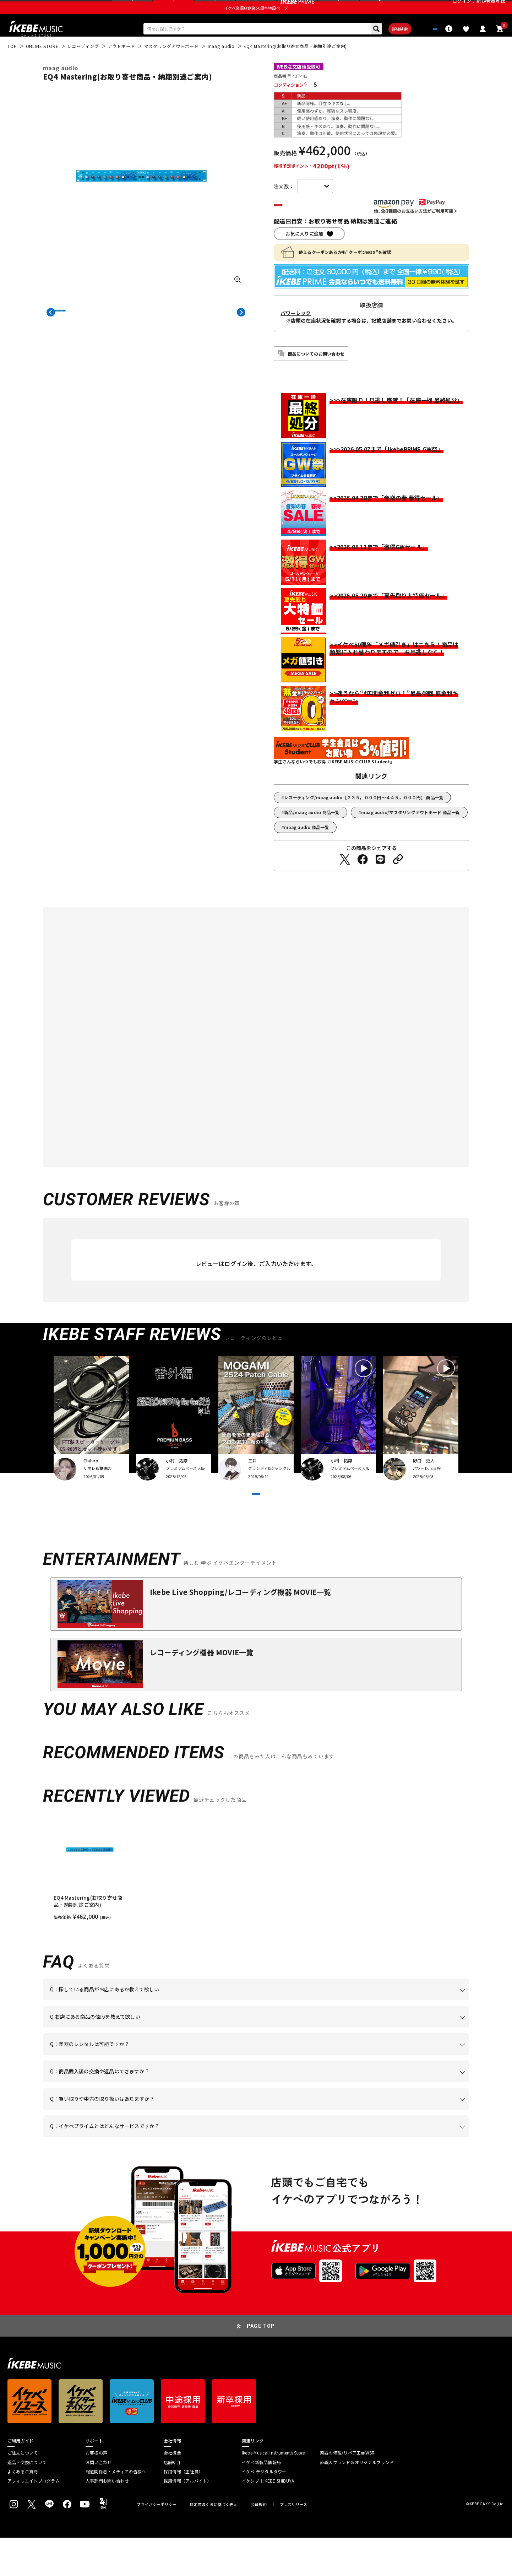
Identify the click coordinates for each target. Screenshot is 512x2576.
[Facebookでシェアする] (362, 880)
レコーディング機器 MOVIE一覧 (201, 1690)
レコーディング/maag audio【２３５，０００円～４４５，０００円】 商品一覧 (363, 819)
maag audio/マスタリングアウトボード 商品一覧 (410, 833)
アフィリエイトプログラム (33, 2519)
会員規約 (259, 2543)
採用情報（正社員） (183, 2510)
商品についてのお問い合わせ (316, 375)
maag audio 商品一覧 (306, 848)
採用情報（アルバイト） (188, 2519)
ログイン (461, 8)
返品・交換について (27, 2500)
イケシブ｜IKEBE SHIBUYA (268, 2519)
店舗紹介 (172, 2500)
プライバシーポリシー (156, 2543)
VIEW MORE (256, 1523)
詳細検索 (377, 46)
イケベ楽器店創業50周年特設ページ (256, 23)
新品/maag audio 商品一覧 (311, 833)
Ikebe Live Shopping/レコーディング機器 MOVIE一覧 (240, 1630)
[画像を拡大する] (238, 299)
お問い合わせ (98, 2500)
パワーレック (295, 334)
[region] (256, 1907)
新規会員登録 (490, 8)
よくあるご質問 (22, 2510)
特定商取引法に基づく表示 (214, 2543)
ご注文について (22, 2491)
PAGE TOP (261, 2364)
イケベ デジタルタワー (264, 2510)
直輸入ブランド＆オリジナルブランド (357, 2500)
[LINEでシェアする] (380, 880)
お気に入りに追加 (304, 254)
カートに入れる (315, 225)
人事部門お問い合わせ (107, 2519)
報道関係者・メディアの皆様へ (116, 2510)
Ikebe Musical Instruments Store (273, 2491)
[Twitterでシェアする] (344, 880)
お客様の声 (96, 2491)
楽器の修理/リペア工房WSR (347, 2491)
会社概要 (172, 2491)
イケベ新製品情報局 (261, 2500)
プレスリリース (293, 2543)
